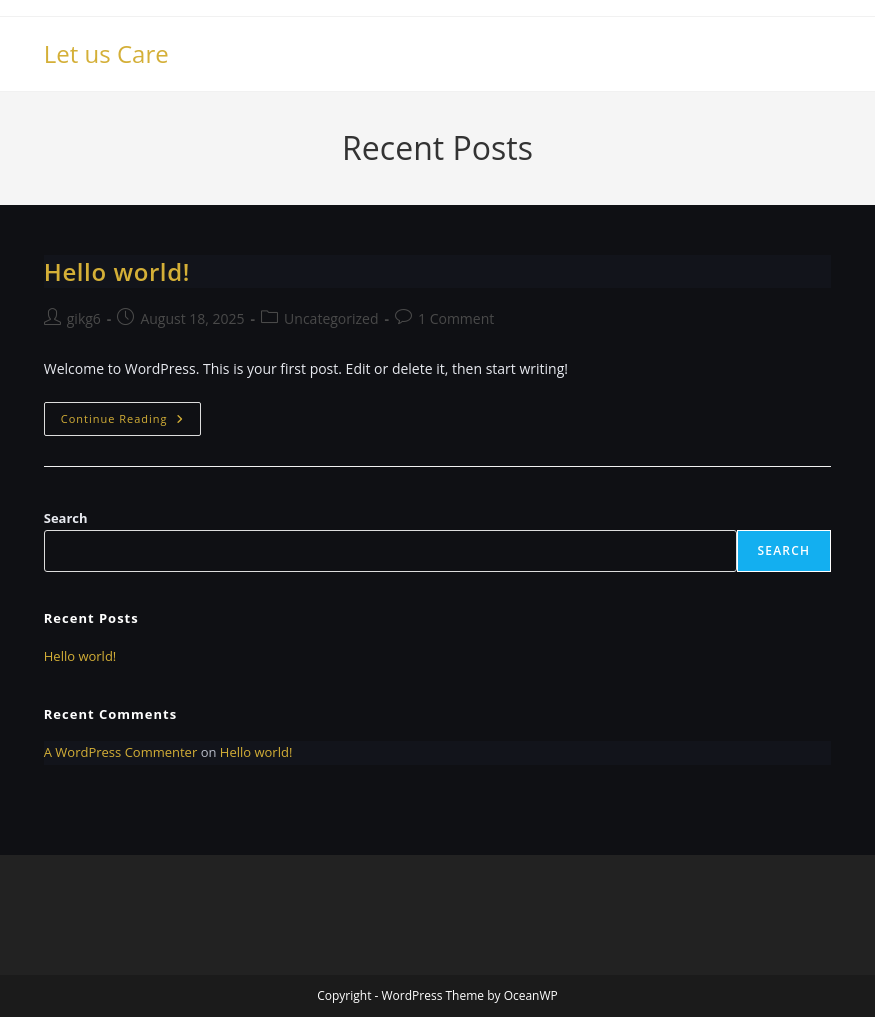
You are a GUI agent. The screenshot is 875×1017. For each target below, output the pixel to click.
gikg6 (84, 318)
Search (66, 518)
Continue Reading (131, 422)
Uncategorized (331, 318)
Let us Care (106, 53)
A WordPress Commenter (121, 752)
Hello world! (117, 271)
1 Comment (456, 318)
